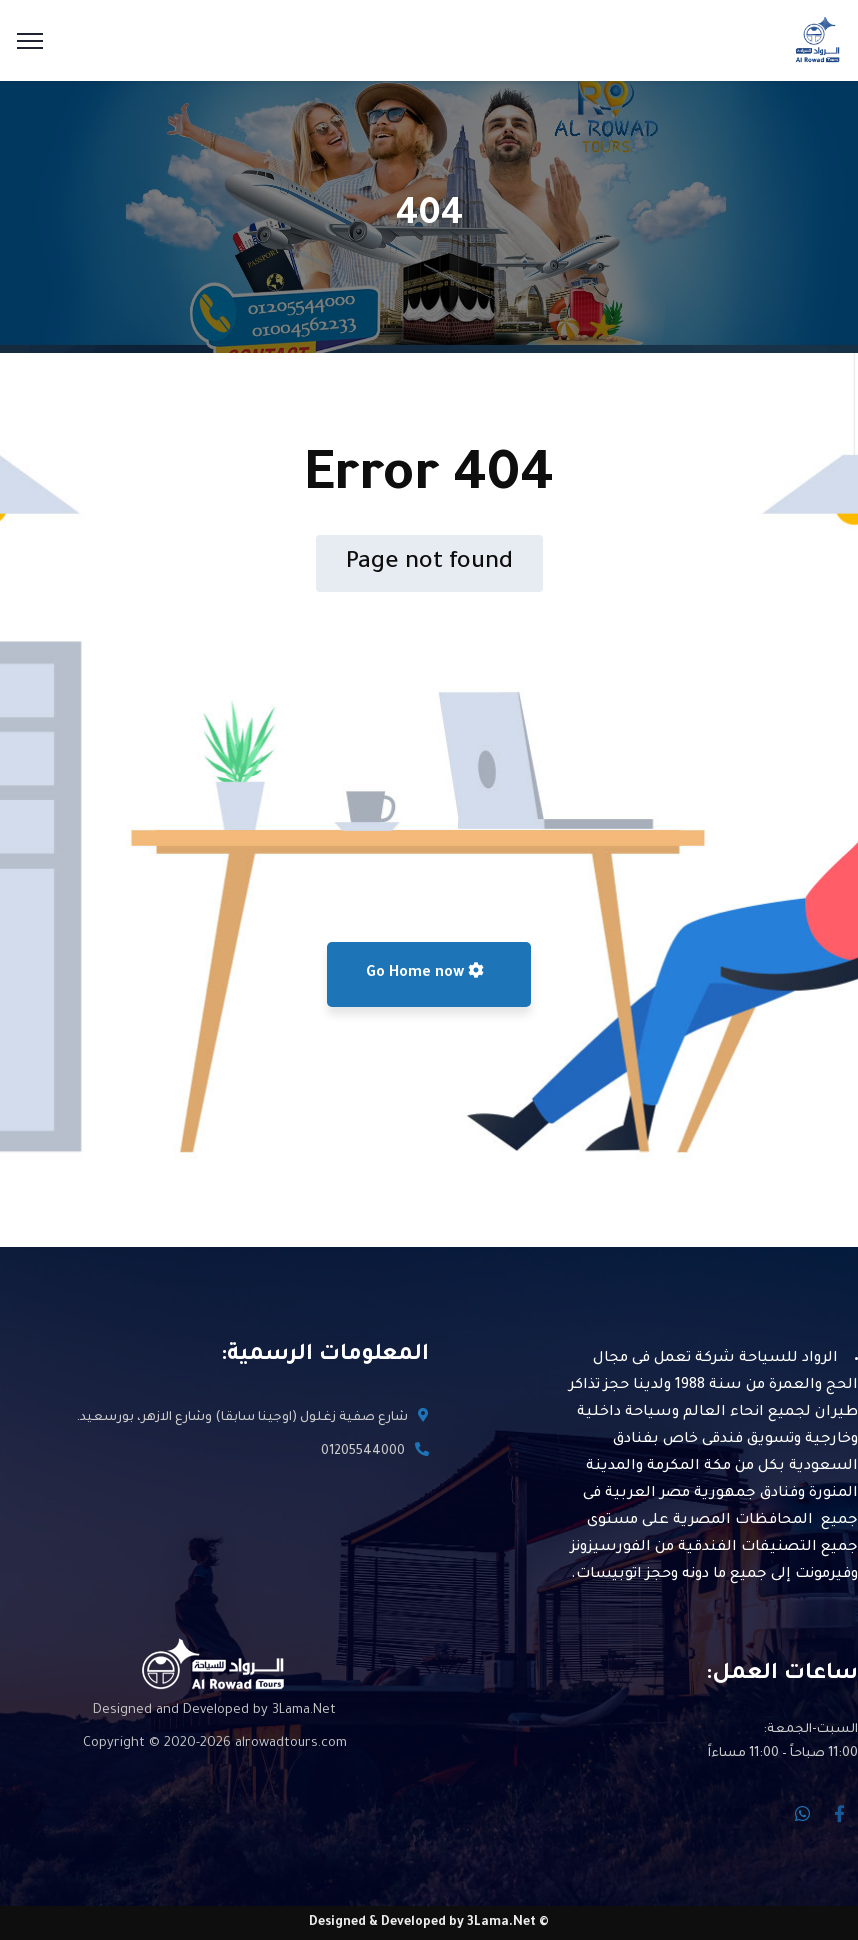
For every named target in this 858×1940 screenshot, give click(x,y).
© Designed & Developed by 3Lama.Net (429, 1923)
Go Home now (425, 972)
